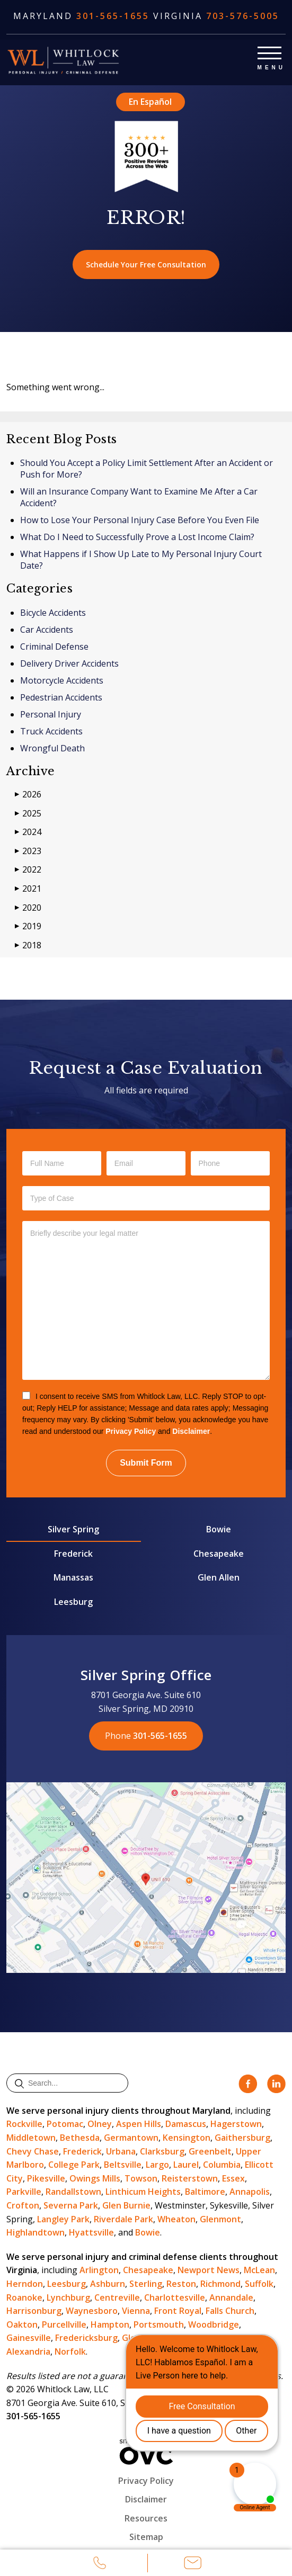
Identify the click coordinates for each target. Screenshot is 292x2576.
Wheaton (176, 2219)
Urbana (121, 2151)
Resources (146, 2518)
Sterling (145, 2284)
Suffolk (259, 2284)
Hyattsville (91, 2232)
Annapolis (249, 2191)
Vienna (136, 2311)
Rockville (24, 2124)
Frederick (73, 1553)
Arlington (99, 2270)
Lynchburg (68, 2297)
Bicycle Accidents (53, 612)
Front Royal (177, 2311)
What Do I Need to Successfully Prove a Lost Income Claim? (137, 537)
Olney (99, 2124)
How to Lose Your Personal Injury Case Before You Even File (139, 520)
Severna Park (70, 2205)
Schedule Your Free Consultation (146, 264)
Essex (233, 2178)
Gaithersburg (242, 2137)
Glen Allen (219, 1577)
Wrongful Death (52, 748)
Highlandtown (35, 2232)
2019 (28, 926)
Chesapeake (218, 1553)
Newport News (209, 2270)
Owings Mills (94, 2178)
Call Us (99, 2564)
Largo (157, 2164)
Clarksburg (162, 2151)
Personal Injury (50, 714)
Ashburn (107, 2284)
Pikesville (46, 2178)
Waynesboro (92, 2311)
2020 (28, 907)
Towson (141, 2178)
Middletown (31, 2137)
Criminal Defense (54, 646)
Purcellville (64, 2324)
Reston (181, 2284)
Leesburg (73, 1602)
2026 (28, 794)
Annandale (231, 2297)
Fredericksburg (86, 2338)
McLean (259, 2270)
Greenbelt (210, 2151)
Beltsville (122, 2164)
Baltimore (205, 2191)
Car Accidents (46, 629)
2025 (28, 813)
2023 (28, 851)
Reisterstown (190, 2178)
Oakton (22, 2324)
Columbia (222, 2164)
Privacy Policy (130, 1431)
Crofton (22, 2205)
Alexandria (28, 2351)
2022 (28, 869)
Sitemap (146, 2537)
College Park (74, 2164)
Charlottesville (174, 2297)
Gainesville (28, 2338)
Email (192, 2564)
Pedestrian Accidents (61, 697)
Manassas (73, 1577)
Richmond (220, 2284)
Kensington (186, 2137)
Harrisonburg (33, 2311)
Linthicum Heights (143, 2191)
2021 (28, 888)
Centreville (117, 2297)
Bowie (218, 1529)
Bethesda (80, 2137)
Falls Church (230, 2311)
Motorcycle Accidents (61, 680)
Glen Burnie (126, 2205)
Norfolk (70, 2351)
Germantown (131, 2137)
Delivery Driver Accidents (69, 663)
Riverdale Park (123, 2219)
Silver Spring (73, 1529)
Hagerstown (236, 2124)
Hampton (110, 2324)
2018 (28, 945)
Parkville (23, 2191)
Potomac (65, 2124)
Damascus (185, 2124)
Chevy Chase (32, 2151)
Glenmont (220, 2219)
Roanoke (24, 2297)
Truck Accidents (51, 731)
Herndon (24, 2284)
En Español (150, 101)
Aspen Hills (138, 2124)
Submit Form (146, 1462)
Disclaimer (191, 1431)
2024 (28, 832)
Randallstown (73, 2191)
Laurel (186, 2164)
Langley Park (63, 2219)
